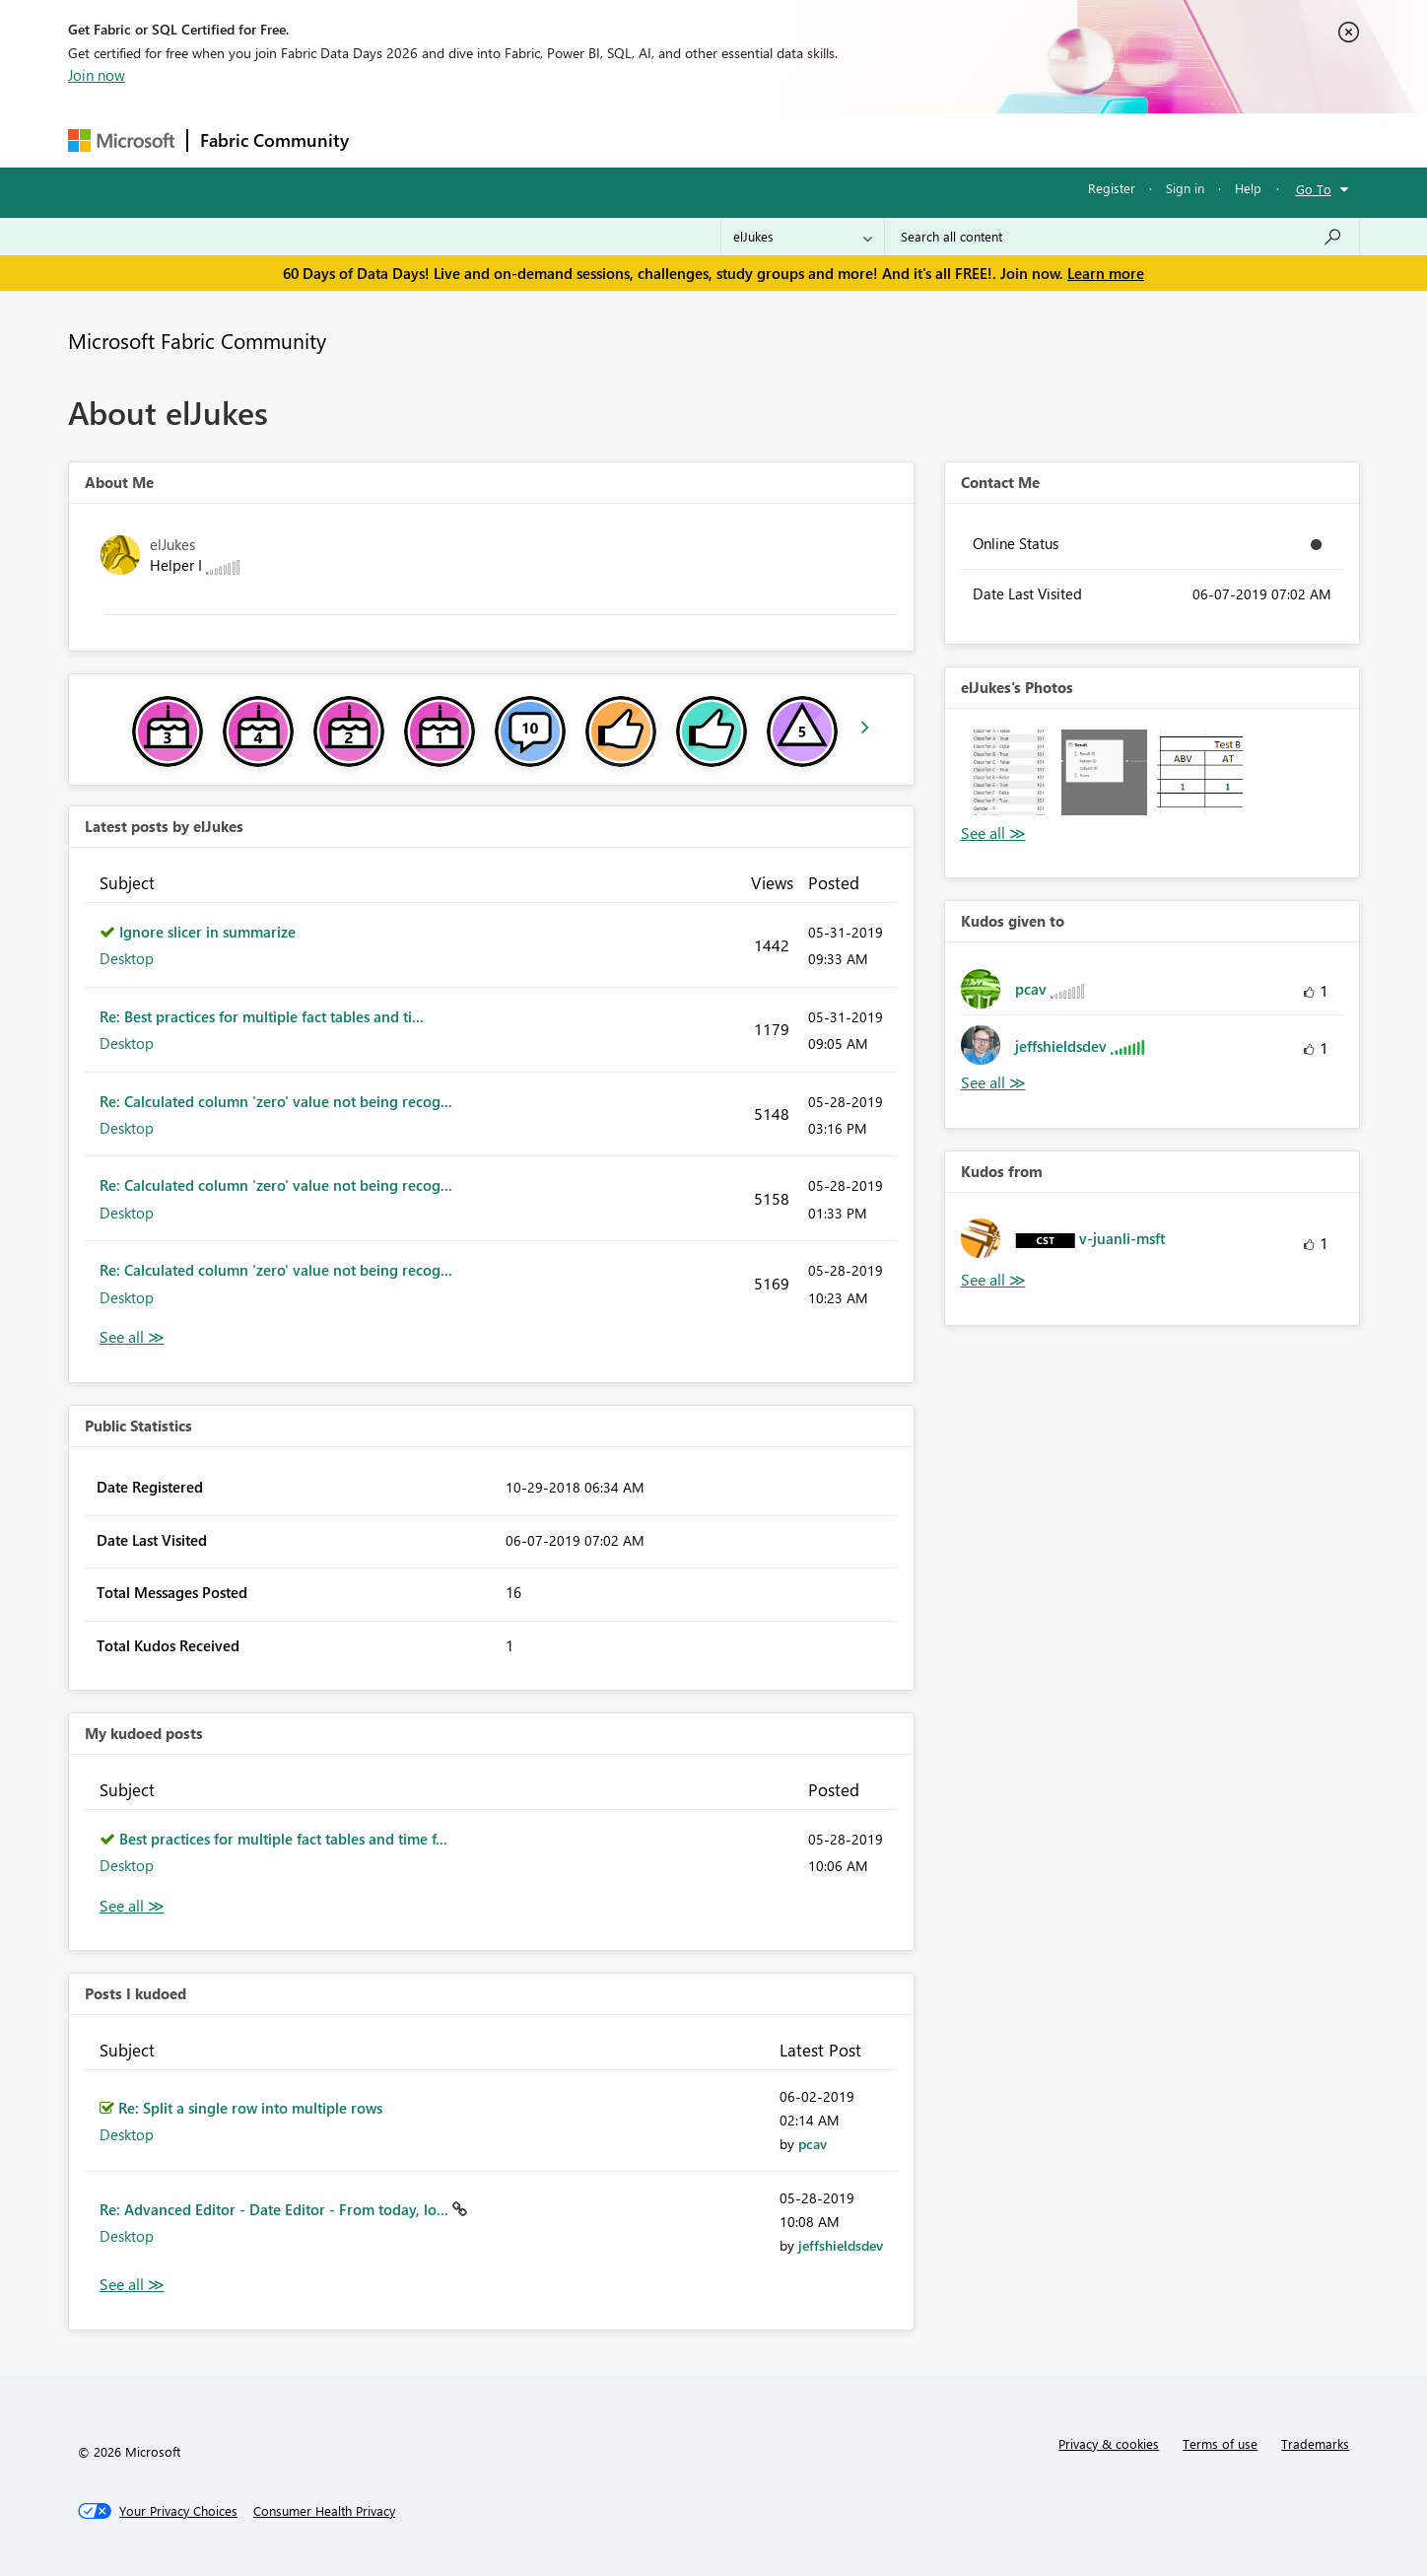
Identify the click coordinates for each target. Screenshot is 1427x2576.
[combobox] (1122, 236)
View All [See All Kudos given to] (993, 1083)
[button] (1009, 772)
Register (1111, 187)
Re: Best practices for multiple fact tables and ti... (262, 1016)
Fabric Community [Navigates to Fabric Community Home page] (274, 140)
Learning (813, 139)
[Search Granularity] (802, 236)
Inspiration (480, 139)
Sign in (1185, 187)
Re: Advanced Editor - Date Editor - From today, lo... (276, 2209)
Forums (394, 139)
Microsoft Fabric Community (197, 340)
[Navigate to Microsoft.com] (121, 140)
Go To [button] (1313, 188)
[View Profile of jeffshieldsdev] (840, 2245)
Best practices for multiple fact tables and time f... (283, 1838)
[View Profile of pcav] (812, 2143)
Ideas (561, 139)
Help (1248, 187)
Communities (649, 139)
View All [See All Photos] (993, 833)
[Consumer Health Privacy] (324, 2511)
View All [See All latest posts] (132, 1337)
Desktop (127, 958)
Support (896, 139)
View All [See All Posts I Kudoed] (132, 2284)
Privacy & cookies (1108, 2443)
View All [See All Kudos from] (993, 1280)
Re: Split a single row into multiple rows (250, 2108)
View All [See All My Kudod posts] (132, 1906)
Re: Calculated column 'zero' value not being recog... (276, 1101)
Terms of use (1220, 2443)
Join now (96, 75)
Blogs (737, 139)
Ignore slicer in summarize (207, 931)
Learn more (1105, 273)
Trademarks (1315, 2443)
